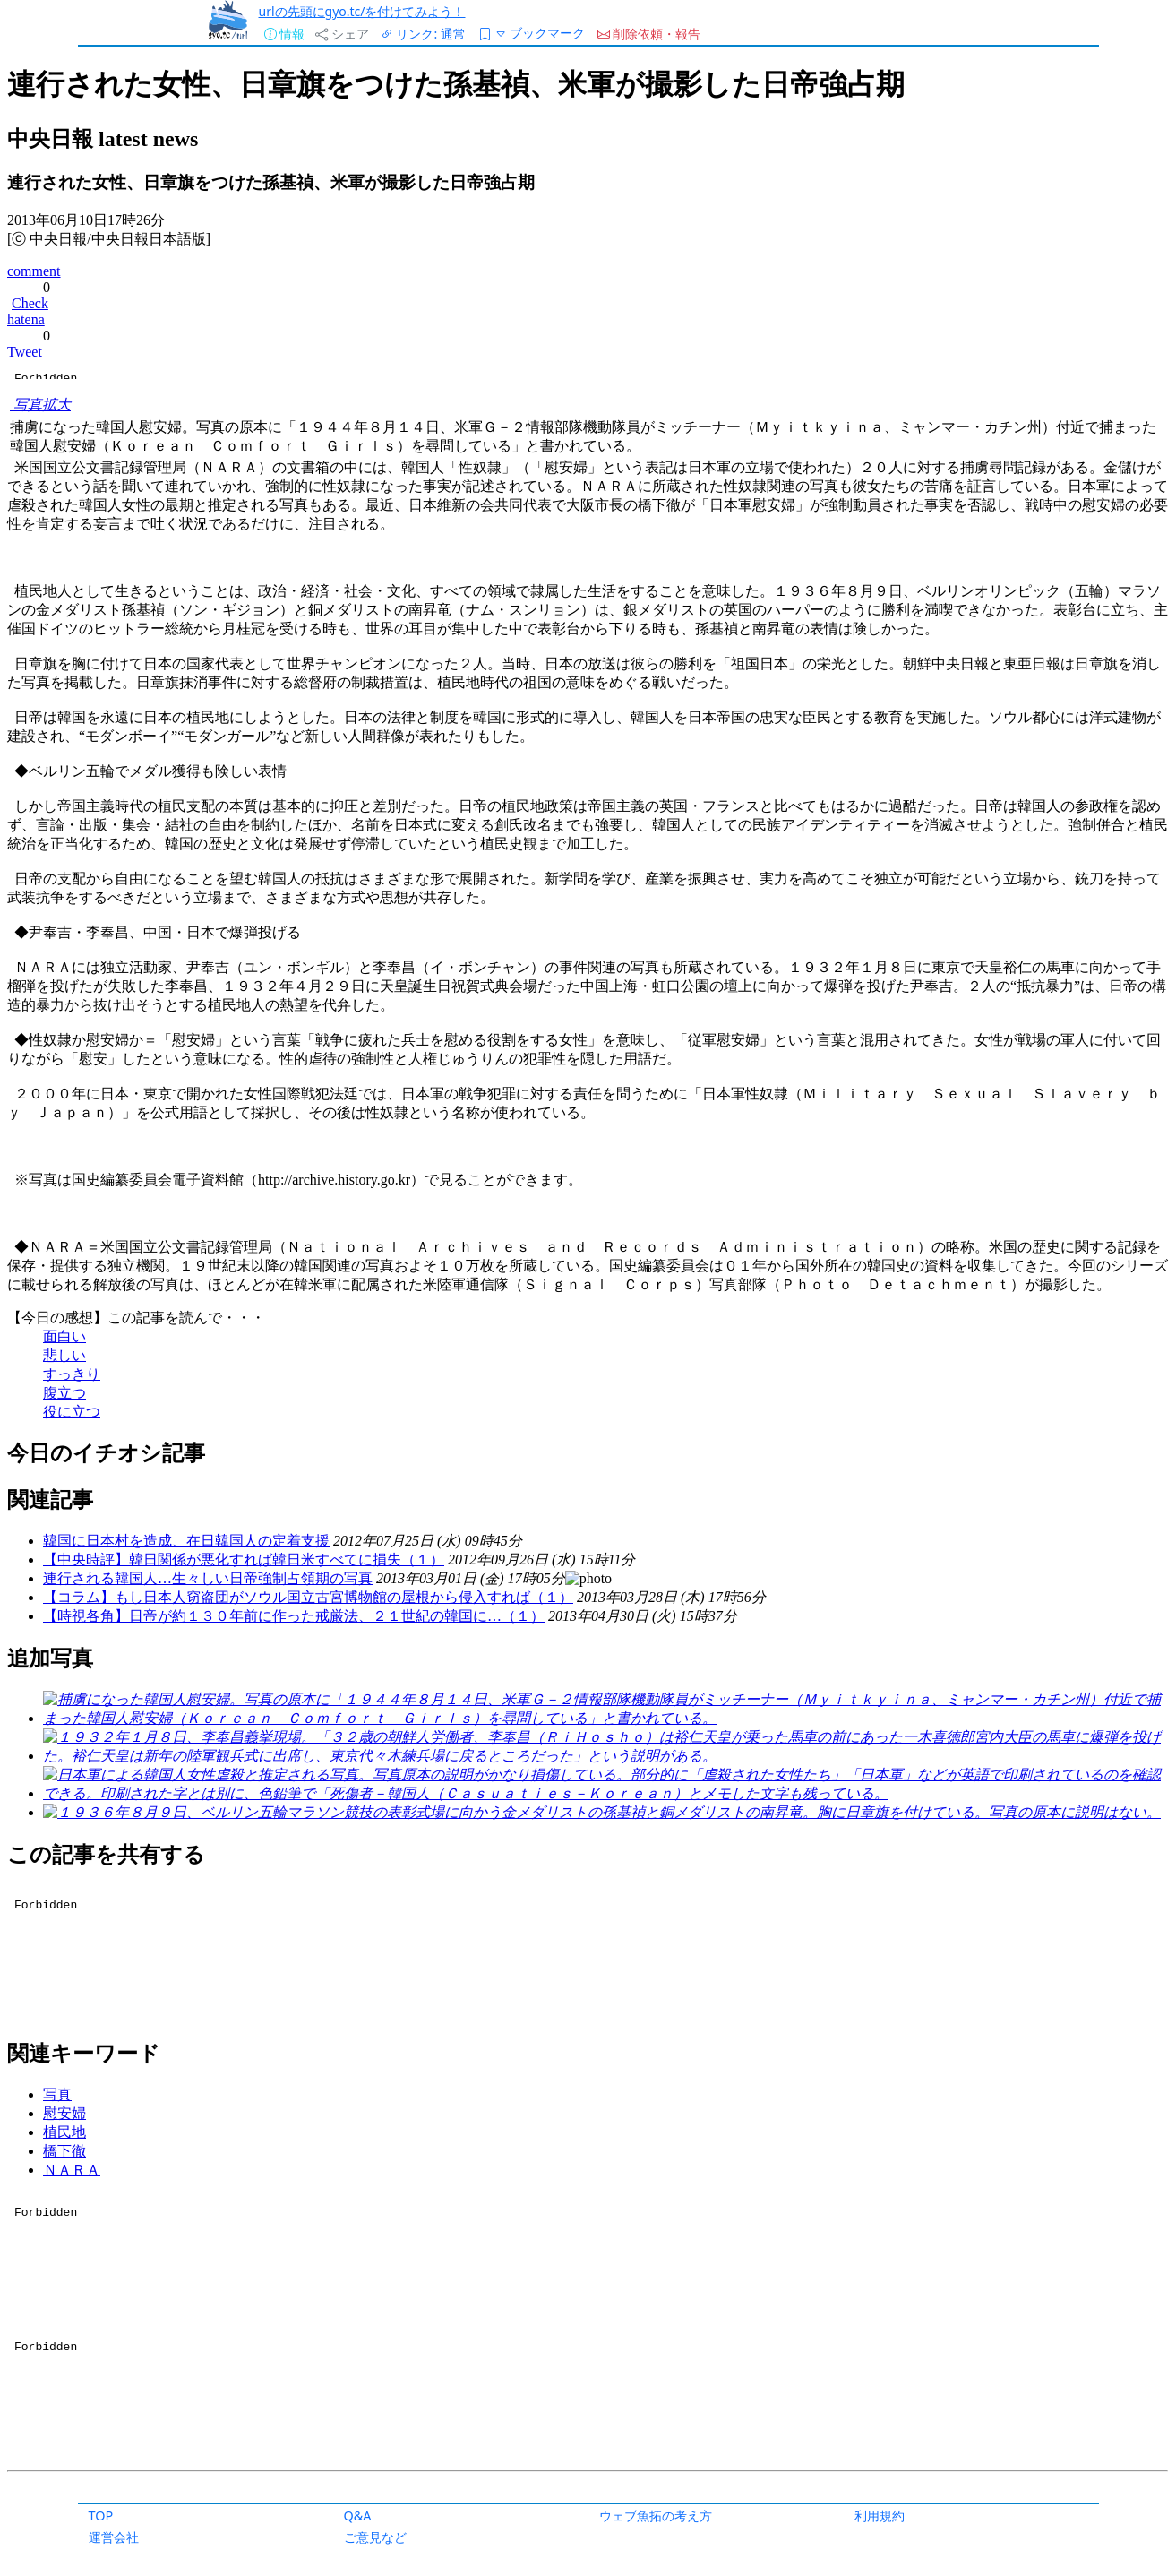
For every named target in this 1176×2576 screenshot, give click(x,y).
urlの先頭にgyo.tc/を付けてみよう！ (362, 11)
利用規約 (879, 2515)
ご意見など (375, 2537)
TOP (101, 2515)
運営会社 (114, 2537)
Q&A (358, 2515)
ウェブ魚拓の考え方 (655, 2515)
